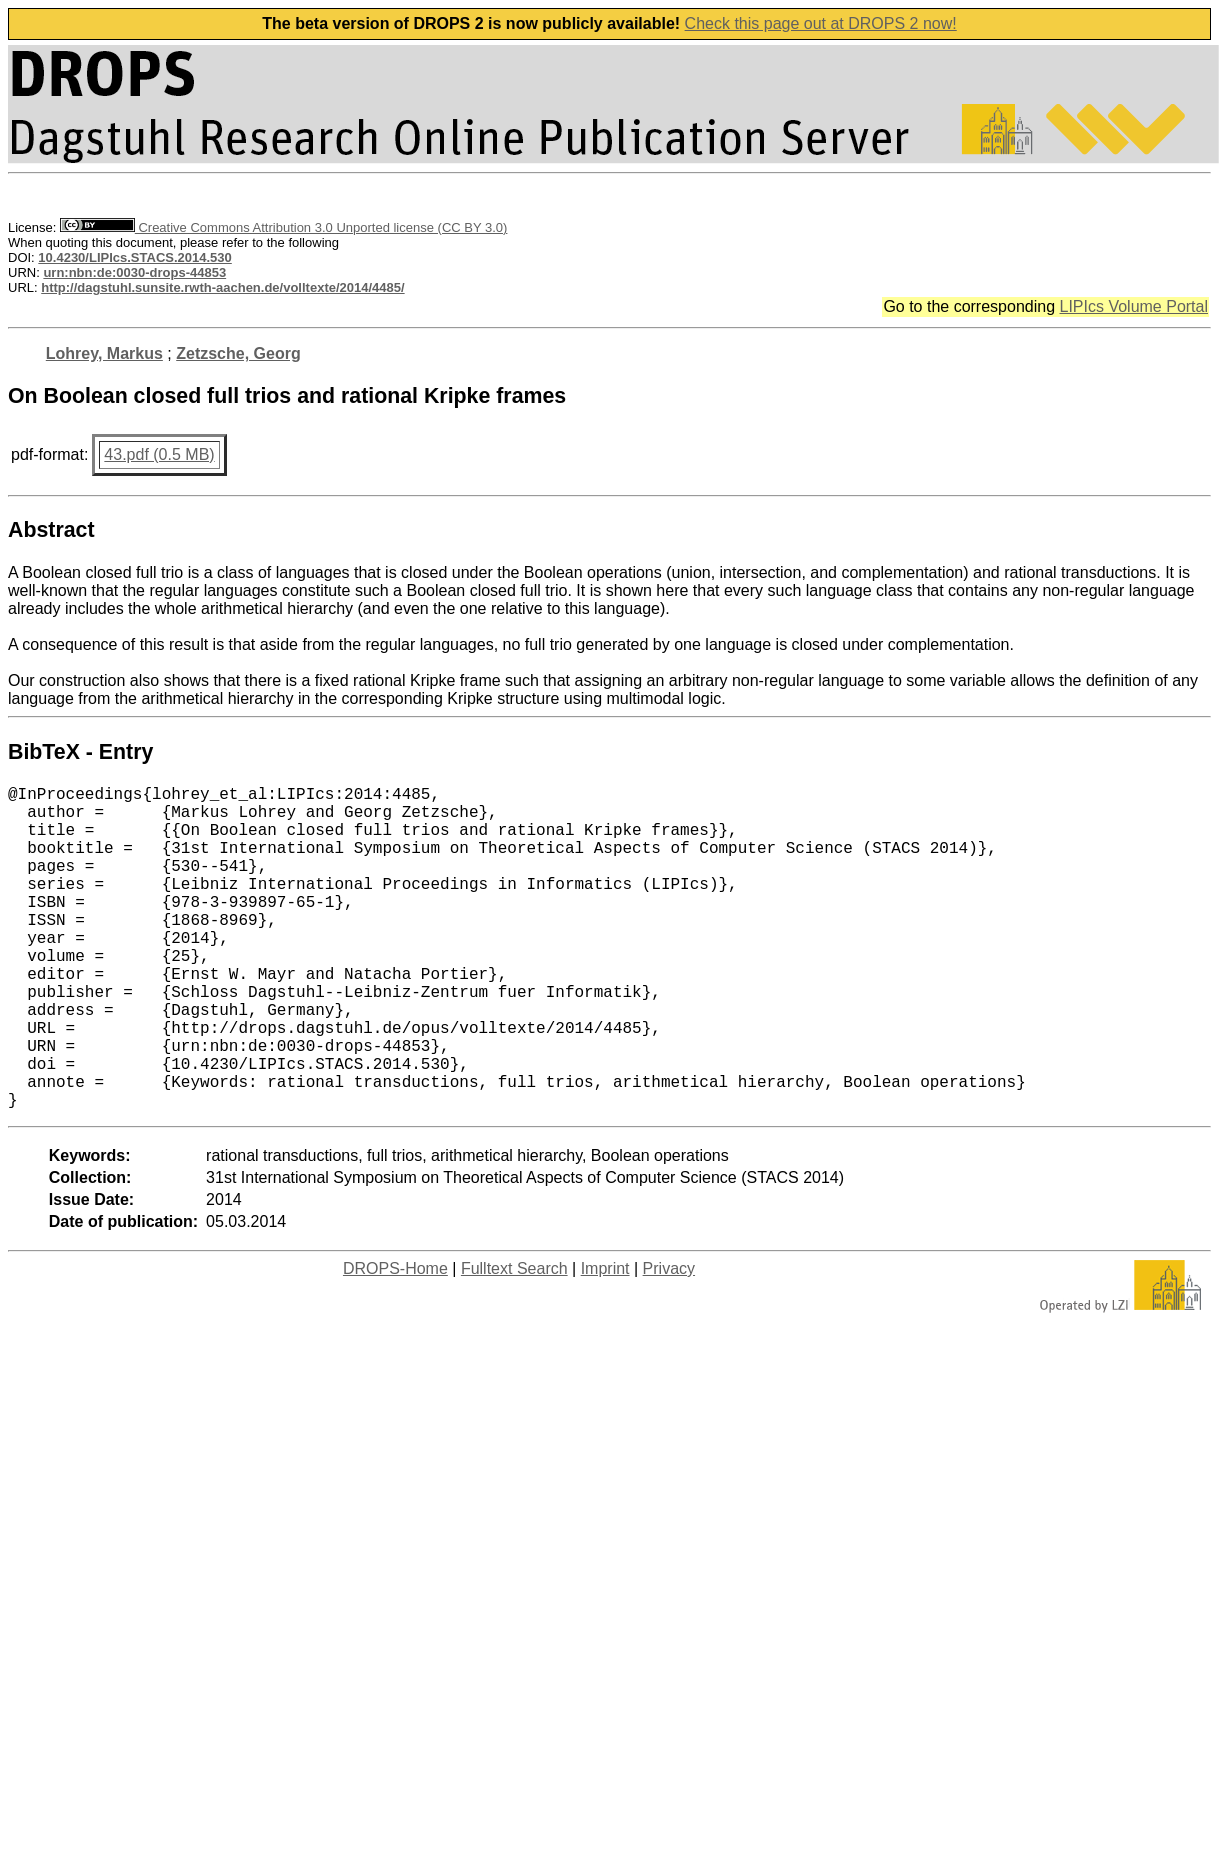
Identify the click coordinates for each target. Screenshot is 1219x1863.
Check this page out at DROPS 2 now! (821, 23)
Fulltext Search (514, 1340)
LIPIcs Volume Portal (1133, 306)
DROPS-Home (395, 1340)
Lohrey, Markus (104, 353)
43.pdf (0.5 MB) (159, 454)
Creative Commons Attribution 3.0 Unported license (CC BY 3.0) (283, 227)
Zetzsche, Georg (238, 353)
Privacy (669, 1340)
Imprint (605, 1340)
